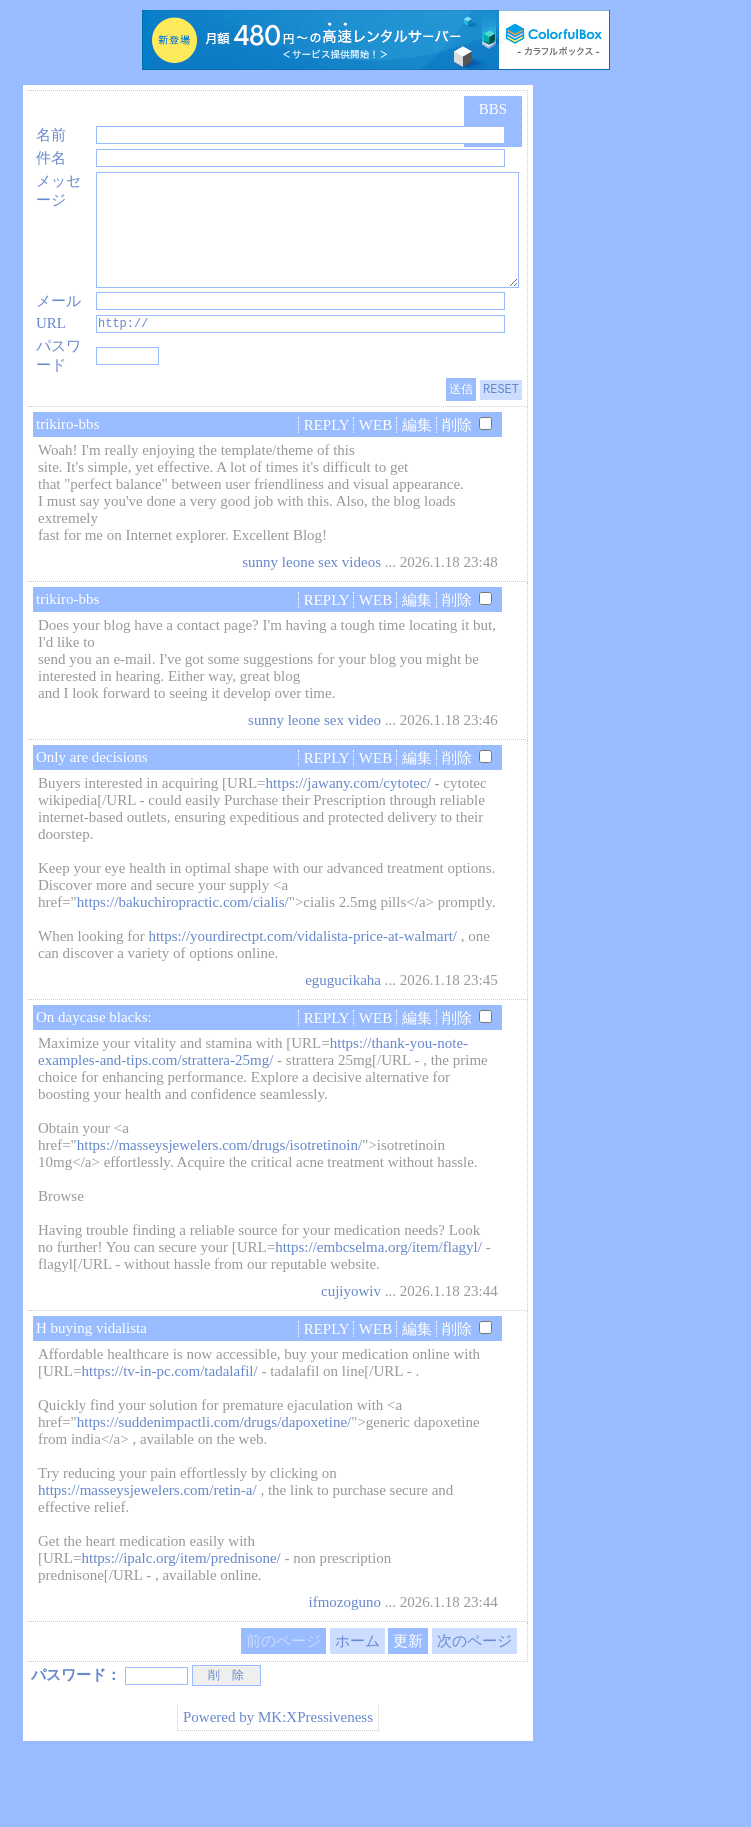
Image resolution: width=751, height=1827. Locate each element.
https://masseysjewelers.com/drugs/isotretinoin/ (219, 1215)
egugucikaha (343, 1050)
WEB (375, 495)
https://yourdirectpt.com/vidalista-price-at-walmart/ (302, 1006)
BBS (493, 109)
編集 (417, 495)
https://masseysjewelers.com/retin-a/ (147, 1560)
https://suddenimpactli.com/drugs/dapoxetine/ (214, 1492)
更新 (408, 1711)
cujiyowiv (351, 1361)
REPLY (326, 495)
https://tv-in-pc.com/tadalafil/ (169, 1441)
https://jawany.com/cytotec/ (348, 853)
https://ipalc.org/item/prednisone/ (180, 1628)
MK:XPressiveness (315, 1788)
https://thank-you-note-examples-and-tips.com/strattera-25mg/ (253, 1121)
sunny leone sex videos (311, 632)
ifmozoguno (344, 1672)
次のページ (474, 1711)
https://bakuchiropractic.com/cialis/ (183, 972)
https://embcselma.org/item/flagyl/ (378, 1317)
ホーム (357, 1711)
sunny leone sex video (314, 790)
